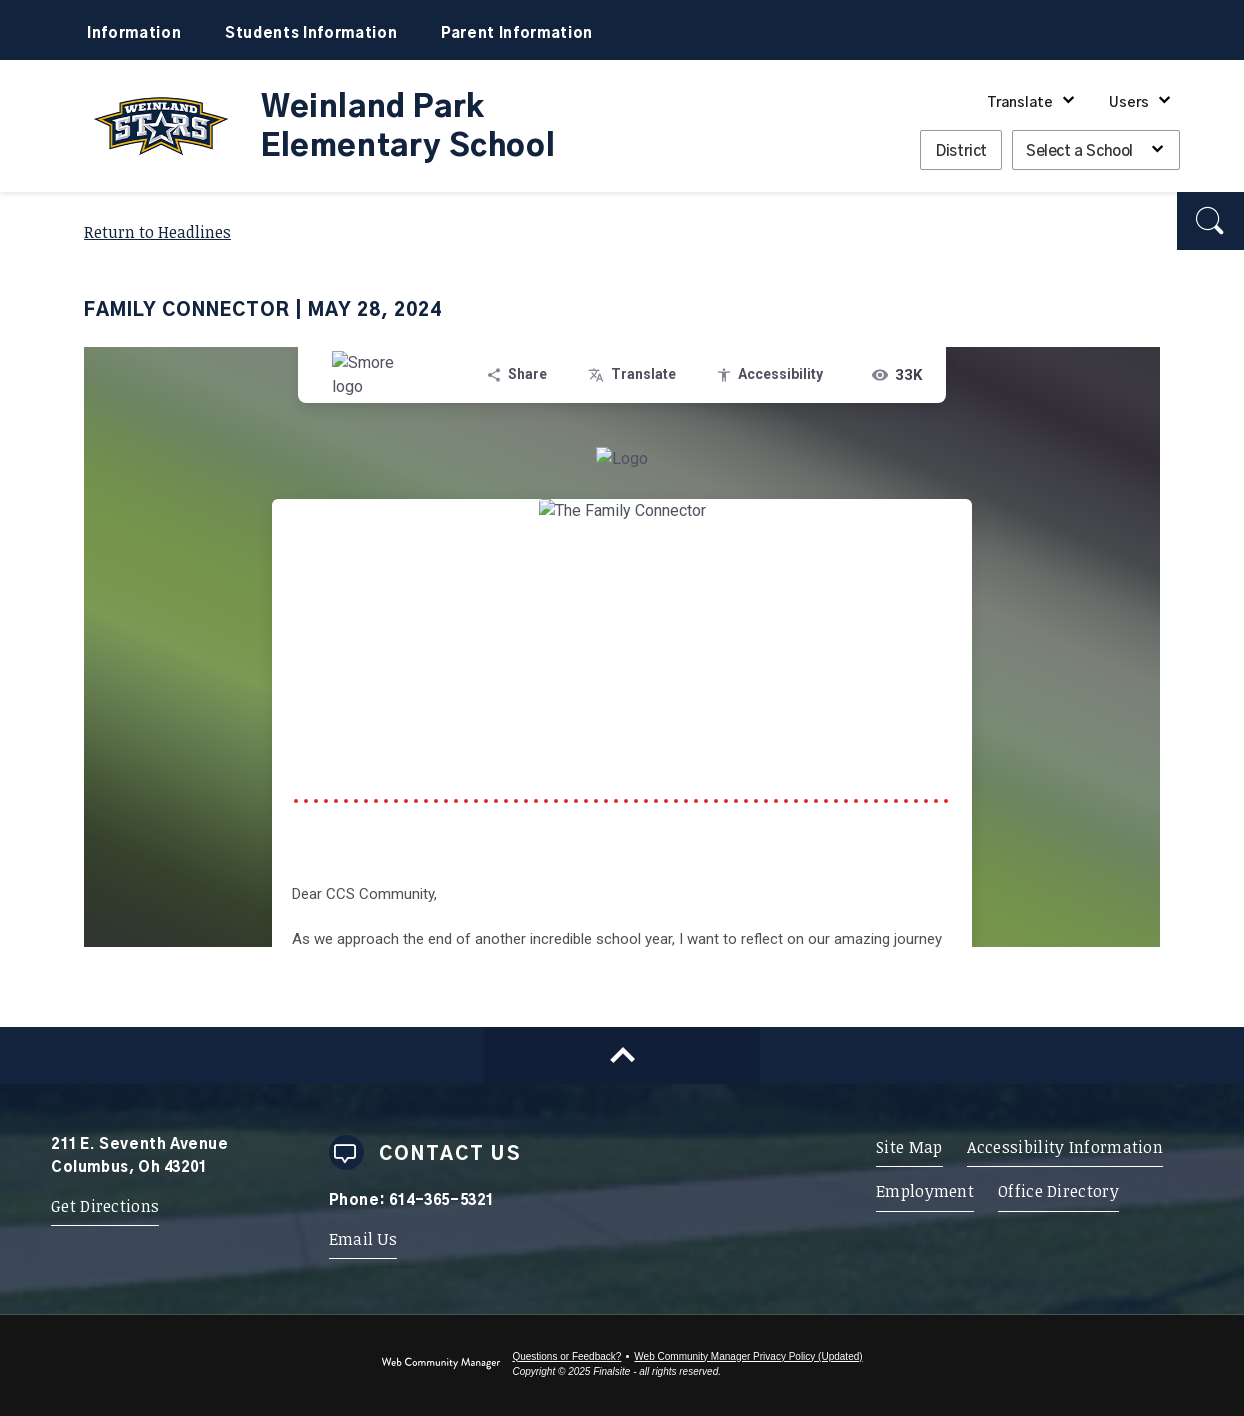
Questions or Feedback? (566, 1356)
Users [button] (1129, 103)
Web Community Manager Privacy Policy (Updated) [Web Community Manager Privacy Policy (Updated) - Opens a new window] (748, 1356)
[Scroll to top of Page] (622, 1055)
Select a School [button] (1079, 151)
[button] (1210, 221)
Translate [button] (1020, 103)
